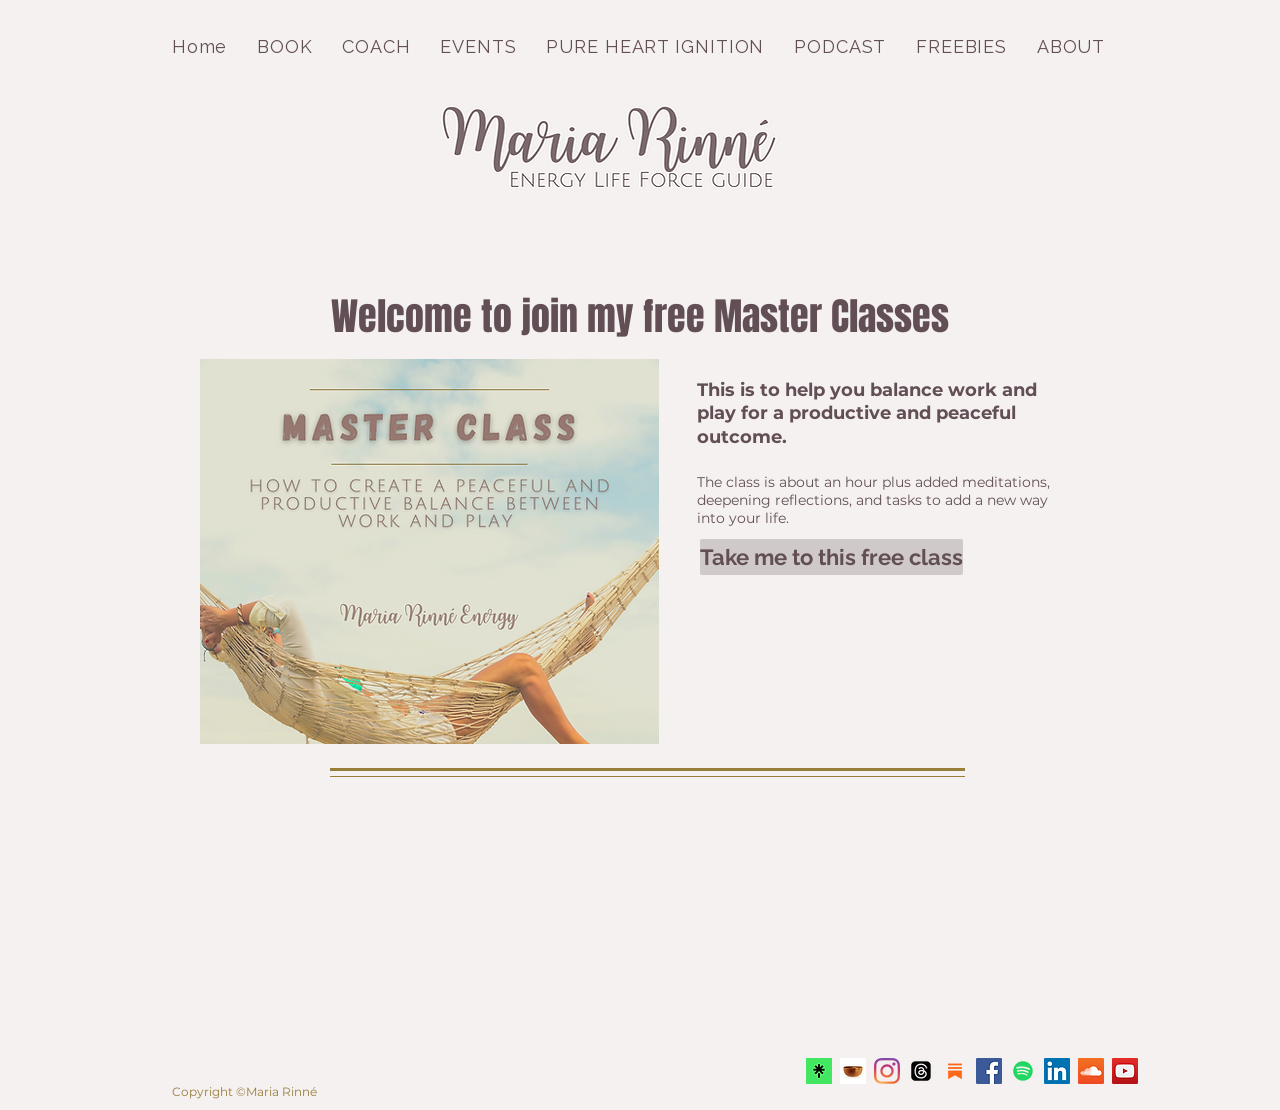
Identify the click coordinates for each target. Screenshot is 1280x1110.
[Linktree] (819, 1071)
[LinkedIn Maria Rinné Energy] (1057, 1071)
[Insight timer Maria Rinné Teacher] (853, 1071)
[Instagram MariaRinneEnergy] (887, 1071)
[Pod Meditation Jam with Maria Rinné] (1091, 1071)
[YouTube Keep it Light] (1125, 1071)
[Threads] (921, 1071)
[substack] (955, 1071)
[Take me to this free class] (831, 557)
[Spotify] (1023, 1071)
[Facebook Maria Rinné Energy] (989, 1071)
